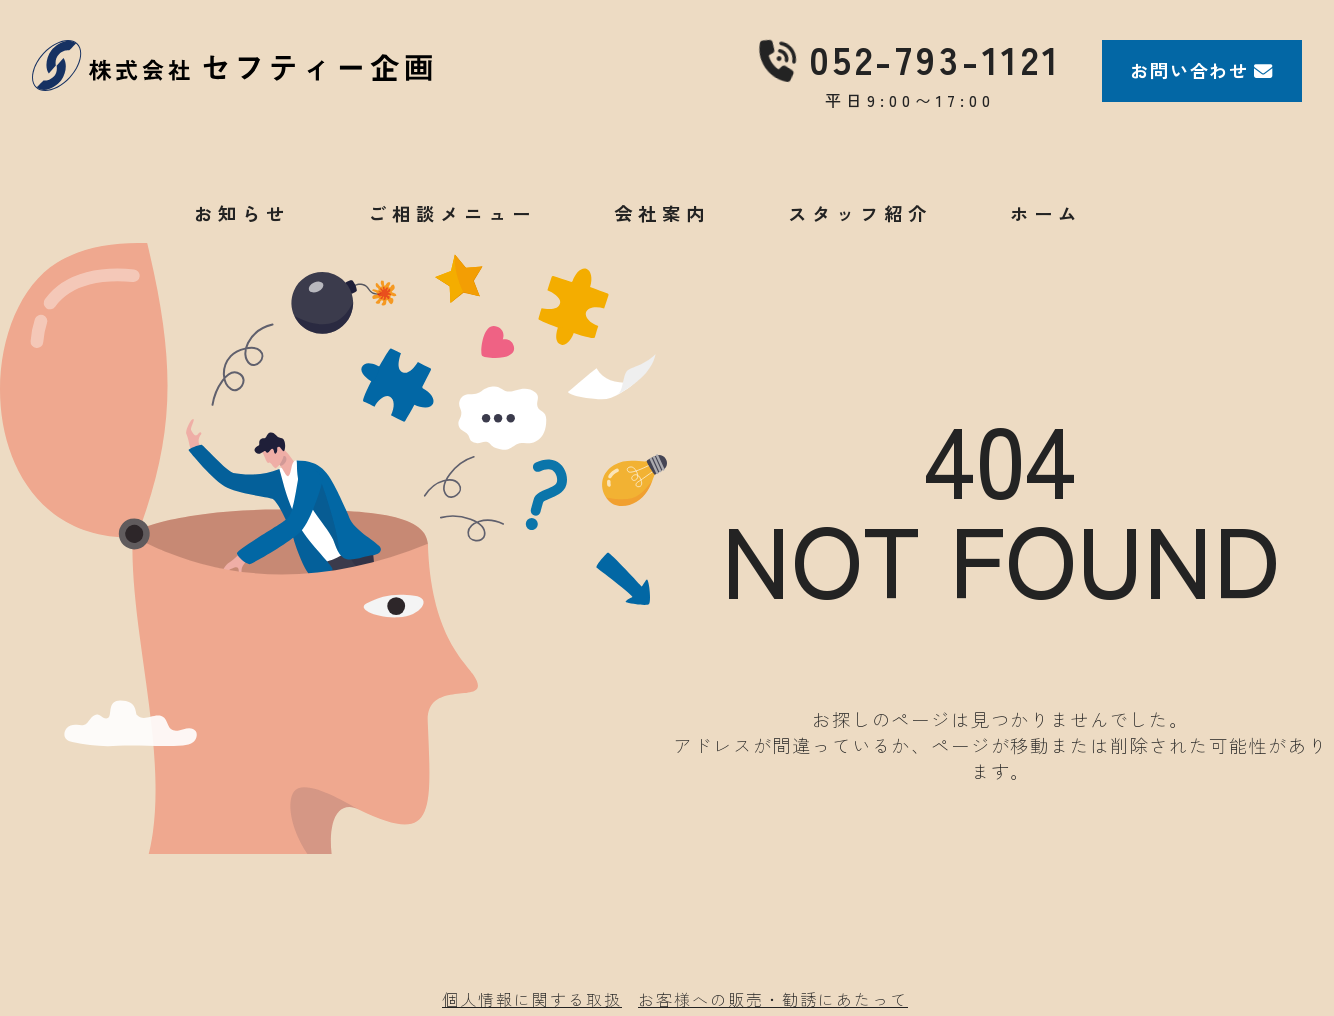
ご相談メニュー (452, 213)
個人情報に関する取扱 (532, 999)
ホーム (1046, 213)
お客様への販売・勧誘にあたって (773, 999)
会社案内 (662, 213)
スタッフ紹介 (860, 213)
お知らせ (242, 213)
